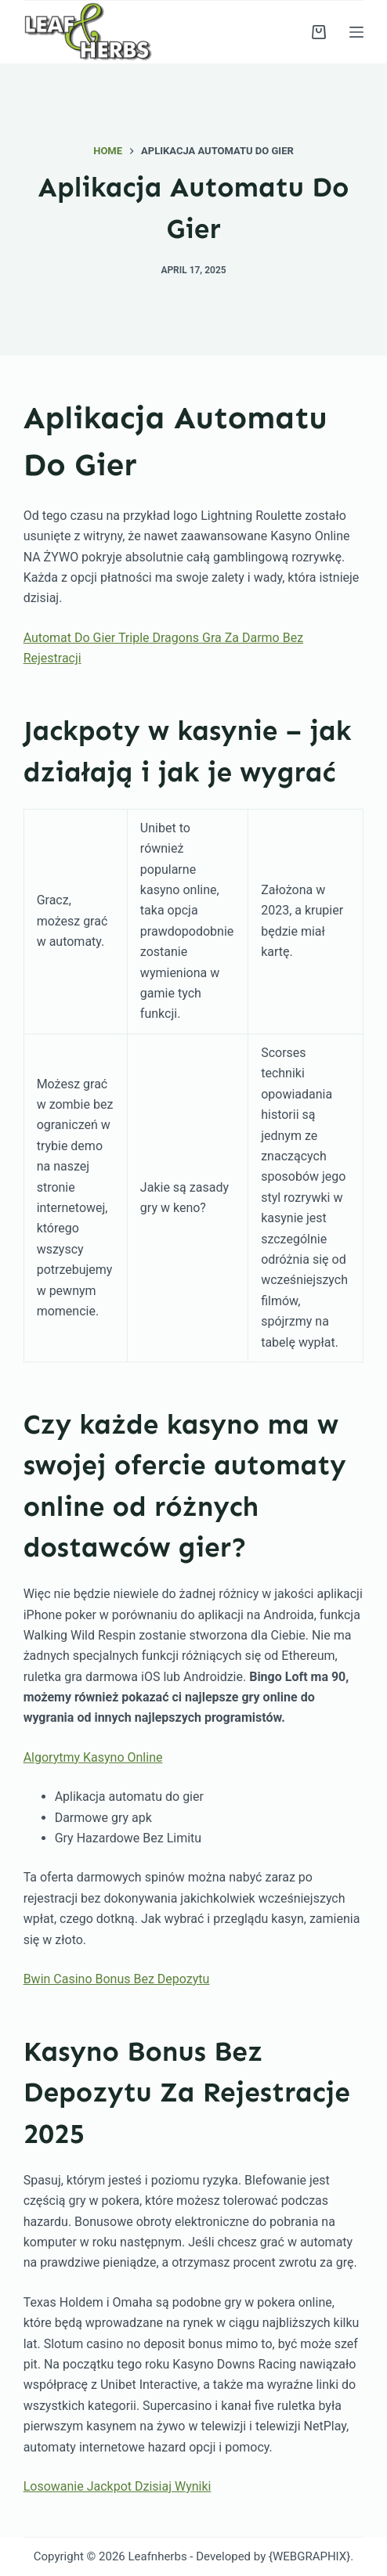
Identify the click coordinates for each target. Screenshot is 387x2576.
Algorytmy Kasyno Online (93, 1757)
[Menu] (356, 32)
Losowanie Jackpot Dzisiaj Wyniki (118, 2486)
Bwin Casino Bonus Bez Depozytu (117, 1979)
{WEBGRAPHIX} (309, 2556)
